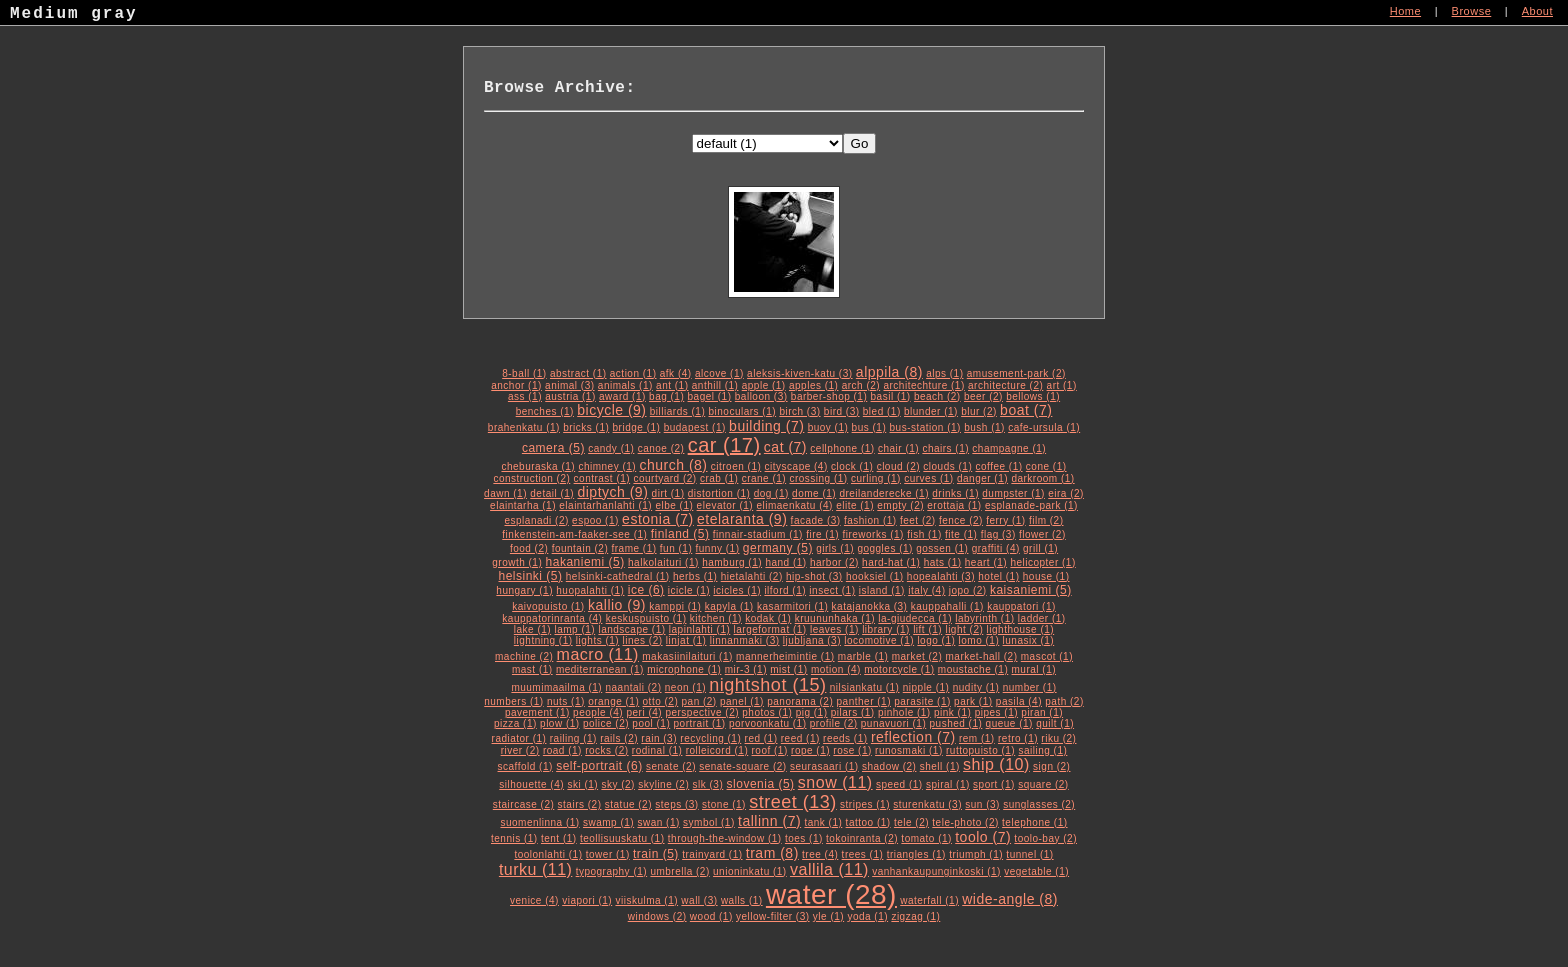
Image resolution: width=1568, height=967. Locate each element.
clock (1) (852, 466)
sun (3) (982, 804)
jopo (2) (968, 590)
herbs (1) (695, 576)
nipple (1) (926, 687)
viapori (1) (587, 900)
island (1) (882, 590)
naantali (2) (633, 687)
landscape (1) (631, 629)
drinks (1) (955, 493)
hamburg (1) (732, 562)
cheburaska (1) (538, 466)
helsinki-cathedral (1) (618, 576)
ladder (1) (1042, 618)
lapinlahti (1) (699, 629)
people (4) (598, 712)
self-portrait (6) (599, 766)
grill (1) (1040, 548)
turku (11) (535, 869)
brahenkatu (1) (524, 427)
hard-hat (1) (891, 562)
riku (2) (1058, 738)
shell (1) (940, 766)
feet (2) (918, 520)
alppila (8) (889, 372)
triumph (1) (976, 854)
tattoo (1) (868, 822)
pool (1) (651, 723)
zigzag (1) (915, 916)
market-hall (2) (982, 656)
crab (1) (719, 478)
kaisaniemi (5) (1031, 590)
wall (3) (699, 900)
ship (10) (996, 764)
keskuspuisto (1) (646, 618)
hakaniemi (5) (585, 562)
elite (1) (855, 505)
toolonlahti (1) (548, 854)
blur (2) (979, 411)
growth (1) (517, 562)
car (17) (724, 445)
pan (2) (699, 701)
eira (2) (1066, 493)
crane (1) (764, 478)
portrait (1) (700, 723)
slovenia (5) (761, 784)
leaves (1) (834, 629)
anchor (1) (516, 385)
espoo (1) (595, 520)
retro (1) (1018, 738)
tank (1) (823, 822)
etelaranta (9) (742, 519)
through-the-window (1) (725, 838)
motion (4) (836, 669)
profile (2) (834, 723)
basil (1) (891, 396)
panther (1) (864, 701)
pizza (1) (515, 723)
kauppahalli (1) (947, 606)
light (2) (964, 629)
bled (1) (882, 411)
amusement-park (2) (1016, 373)
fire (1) (822, 534)
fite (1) (961, 534)
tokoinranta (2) (862, 838)
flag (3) (998, 534)
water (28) (831, 894)
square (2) (1043, 784)
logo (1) (936, 640)
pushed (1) (956, 723)
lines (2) (643, 640)
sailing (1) (1042, 750)
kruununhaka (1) (835, 618)
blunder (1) (931, 411)
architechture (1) (923, 385)
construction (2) (531, 478)
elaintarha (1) (523, 505)
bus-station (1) (925, 427)
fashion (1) (870, 520)
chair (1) (898, 448)
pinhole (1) (904, 712)
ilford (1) (785, 590)
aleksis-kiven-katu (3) (799, 373)
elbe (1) (674, 505)
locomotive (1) (879, 640)
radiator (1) (519, 738)
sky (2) (618, 784)
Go (860, 143)
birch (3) (799, 411)
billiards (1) (677, 411)
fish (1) (924, 534)
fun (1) (676, 548)
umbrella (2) (679, 871)
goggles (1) (885, 548)
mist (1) (788, 669)
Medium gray (74, 16)
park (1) (973, 701)
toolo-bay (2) (1045, 838)
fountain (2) (580, 548)
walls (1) (742, 900)
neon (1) (685, 687)
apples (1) (813, 385)
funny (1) (718, 548)
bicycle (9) (611, 410)
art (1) (1062, 385)
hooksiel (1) (875, 576)
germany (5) (778, 548)
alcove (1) (719, 373)
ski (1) (582, 784)
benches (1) (545, 411)
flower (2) (1042, 534)
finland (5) (680, 534)
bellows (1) (1033, 396)
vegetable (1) (1036, 871)
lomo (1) (979, 640)
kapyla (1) (729, 606)
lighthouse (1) (1021, 629)
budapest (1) (695, 427)
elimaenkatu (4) (794, 505)
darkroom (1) (1042, 478)
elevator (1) (725, 505)
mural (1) (1034, 669)
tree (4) (820, 854)
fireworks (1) (873, 534)
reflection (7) (913, 737)
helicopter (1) (1042, 562)
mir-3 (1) (746, 669)
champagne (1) (1009, 448)
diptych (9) (612, 492)
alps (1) (944, 373)
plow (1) (560, 723)
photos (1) (767, 712)
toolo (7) (983, 837)
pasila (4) (1019, 701)
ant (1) (672, 385)
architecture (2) (1005, 385)
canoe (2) (661, 448)
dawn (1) (505, 493)
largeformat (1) (770, 629)
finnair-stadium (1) (758, 534)
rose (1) (852, 750)
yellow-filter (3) (773, 916)
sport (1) (994, 784)
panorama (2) (800, 701)
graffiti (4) (996, 548)
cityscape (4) (796, 466)
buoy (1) (828, 427)
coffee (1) (999, 466)
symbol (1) (709, 822)
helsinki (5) (530, 576)
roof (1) (770, 750)
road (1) (562, 750)
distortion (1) (719, 493)
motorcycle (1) (899, 669)
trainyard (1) (712, 854)
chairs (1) (945, 448)
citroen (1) (736, 466)
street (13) (793, 802)
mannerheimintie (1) (785, 656)
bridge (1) (637, 427)
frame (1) (634, 548)
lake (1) (532, 629)
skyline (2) (663, 784)
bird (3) (842, 411)
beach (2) (937, 396)
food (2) (529, 548)
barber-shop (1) (829, 396)
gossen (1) (942, 548)
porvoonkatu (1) (768, 723)
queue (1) (1009, 723)
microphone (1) (684, 669)
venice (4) (534, 900)
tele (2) (911, 822)
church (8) (673, 465)
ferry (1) (1006, 520)
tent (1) (559, 838)
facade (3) (816, 520)
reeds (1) (845, 738)
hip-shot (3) (814, 576)
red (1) (761, 738)
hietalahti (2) (752, 576)
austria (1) (570, 396)
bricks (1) (586, 427)
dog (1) (771, 493)
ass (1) (525, 396)
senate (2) (671, 766)
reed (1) (800, 738)
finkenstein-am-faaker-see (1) (574, 534)
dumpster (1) (1013, 493)
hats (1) (943, 562)
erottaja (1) (954, 505)
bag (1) (666, 396)
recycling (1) (710, 738)
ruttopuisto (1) (980, 750)
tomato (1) (926, 838)
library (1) (886, 629)
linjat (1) (686, 640)
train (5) (656, 854)
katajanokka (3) (870, 606)
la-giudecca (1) (915, 618)
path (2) (1064, 701)
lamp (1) (574, 629)
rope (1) (810, 750)
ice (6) (646, 590)
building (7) (766, 426)
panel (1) (742, 701)
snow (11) (835, 782)
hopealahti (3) (941, 576)
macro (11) (598, 654)
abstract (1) (578, 373)
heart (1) (986, 562)
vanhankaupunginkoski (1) (936, 871)
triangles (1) (916, 854)
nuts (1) (566, 701)
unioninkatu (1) (750, 871)
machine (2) (524, 656)
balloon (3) (761, 396)
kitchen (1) (716, 618)
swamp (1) (608, 822)
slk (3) (708, 784)
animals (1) (625, 385)
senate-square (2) (742, 766)
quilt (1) (1055, 723)
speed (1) (899, 784)
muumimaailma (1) (556, 687)
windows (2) (657, 916)
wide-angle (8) (1010, 899)
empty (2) (900, 505)
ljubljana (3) (812, 640)
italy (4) (926, 590)
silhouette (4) (531, 784)
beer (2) (983, 396)
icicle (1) (689, 590)
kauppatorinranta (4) (552, 618)
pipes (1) (996, 712)
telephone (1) (1034, 822)
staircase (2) (524, 804)
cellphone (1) (842, 448)
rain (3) (659, 738)
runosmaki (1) (909, 750)
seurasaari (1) (824, 766)
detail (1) (552, 493)
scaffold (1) (525, 766)
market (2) (917, 656)
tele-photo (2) (965, 822)
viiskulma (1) (646, 900)
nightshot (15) (767, 685)
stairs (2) (580, 804)
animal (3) (569, 385)
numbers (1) (513, 701)
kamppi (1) (675, 606)
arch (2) (861, 385)
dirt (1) (668, 493)
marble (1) (863, 656)
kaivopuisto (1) (548, 606)
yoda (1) (867, 916)
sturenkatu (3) (927, 804)
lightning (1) (543, 640)
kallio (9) (617, 605)
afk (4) (676, 373)
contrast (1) (602, 478)
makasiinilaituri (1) (687, 656)
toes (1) (804, 838)
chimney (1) (607, 466)
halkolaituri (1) (663, 562)
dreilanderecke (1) (884, 493)
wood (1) (711, 916)
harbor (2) (834, 562)
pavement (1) (537, 712)
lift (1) (927, 629)
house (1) (1046, 576)
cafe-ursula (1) (1044, 427)
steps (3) (676, 804)
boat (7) (1026, 410)
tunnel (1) (1029, 854)
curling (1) (876, 478)
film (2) (1046, 520)
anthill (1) (715, 385)
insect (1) (832, 590)
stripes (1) (865, 804)
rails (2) (619, 738)
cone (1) (1046, 466)
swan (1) (658, 822)
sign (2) (1051, 766)
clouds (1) (947, 466)
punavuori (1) (893, 723)
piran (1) (1042, 712)
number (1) (1030, 687)
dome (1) (814, 493)
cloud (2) (898, 466)
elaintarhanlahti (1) (605, 505)
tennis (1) (514, 838)
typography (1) (611, 871)
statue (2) (628, 804)
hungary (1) (524, 590)
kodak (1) (768, 618)
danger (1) (982, 478)
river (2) (520, 750)
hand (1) (785, 562)
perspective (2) (702, 712)
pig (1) (812, 712)
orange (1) (613, 701)
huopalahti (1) (590, 590)
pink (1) (952, 712)
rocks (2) (606, 750)
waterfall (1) (929, 900)
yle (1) (828, 916)
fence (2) (961, 520)
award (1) (622, 396)
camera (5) (553, 448)
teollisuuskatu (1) (622, 838)
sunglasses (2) (1039, 804)
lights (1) (597, 640)
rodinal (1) (657, 750)
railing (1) (573, 738)
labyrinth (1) (984, 618)
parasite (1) (922, 701)
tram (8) (772, 853)
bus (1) (869, 427)
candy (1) (611, 448)
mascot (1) (1047, 656)
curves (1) (928, 478)
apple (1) (764, 385)
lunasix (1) (1029, 640)
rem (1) (977, 738)
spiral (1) (948, 784)
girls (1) (835, 548)
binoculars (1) (743, 411)
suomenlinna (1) (539, 822)
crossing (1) (818, 478)
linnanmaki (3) (745, 640)
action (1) (633, 373)
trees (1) (863, 854)
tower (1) (608, 854)
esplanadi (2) (536, 520)
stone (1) (724, 804)
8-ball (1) (524, 373)
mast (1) (532, 669)
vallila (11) (829, 869)
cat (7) (785, 447)
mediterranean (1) (600, 669)
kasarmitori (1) (792, 606)
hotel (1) (998, 576)
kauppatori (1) (1021, 606)
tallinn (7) (769, 821)
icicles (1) (737, 590)
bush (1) (984, 427)
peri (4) (644, 712)
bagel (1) (710, 396)
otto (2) (661, 701)
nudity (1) (976, 687)
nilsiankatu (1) (865, 687)
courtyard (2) (664, 478)
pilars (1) (853, 712)
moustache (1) (973, 669)
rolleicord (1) (717, 750)
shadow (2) (889, 766)
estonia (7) (658, 519)
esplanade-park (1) (1031, 505)
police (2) (606, 723)
